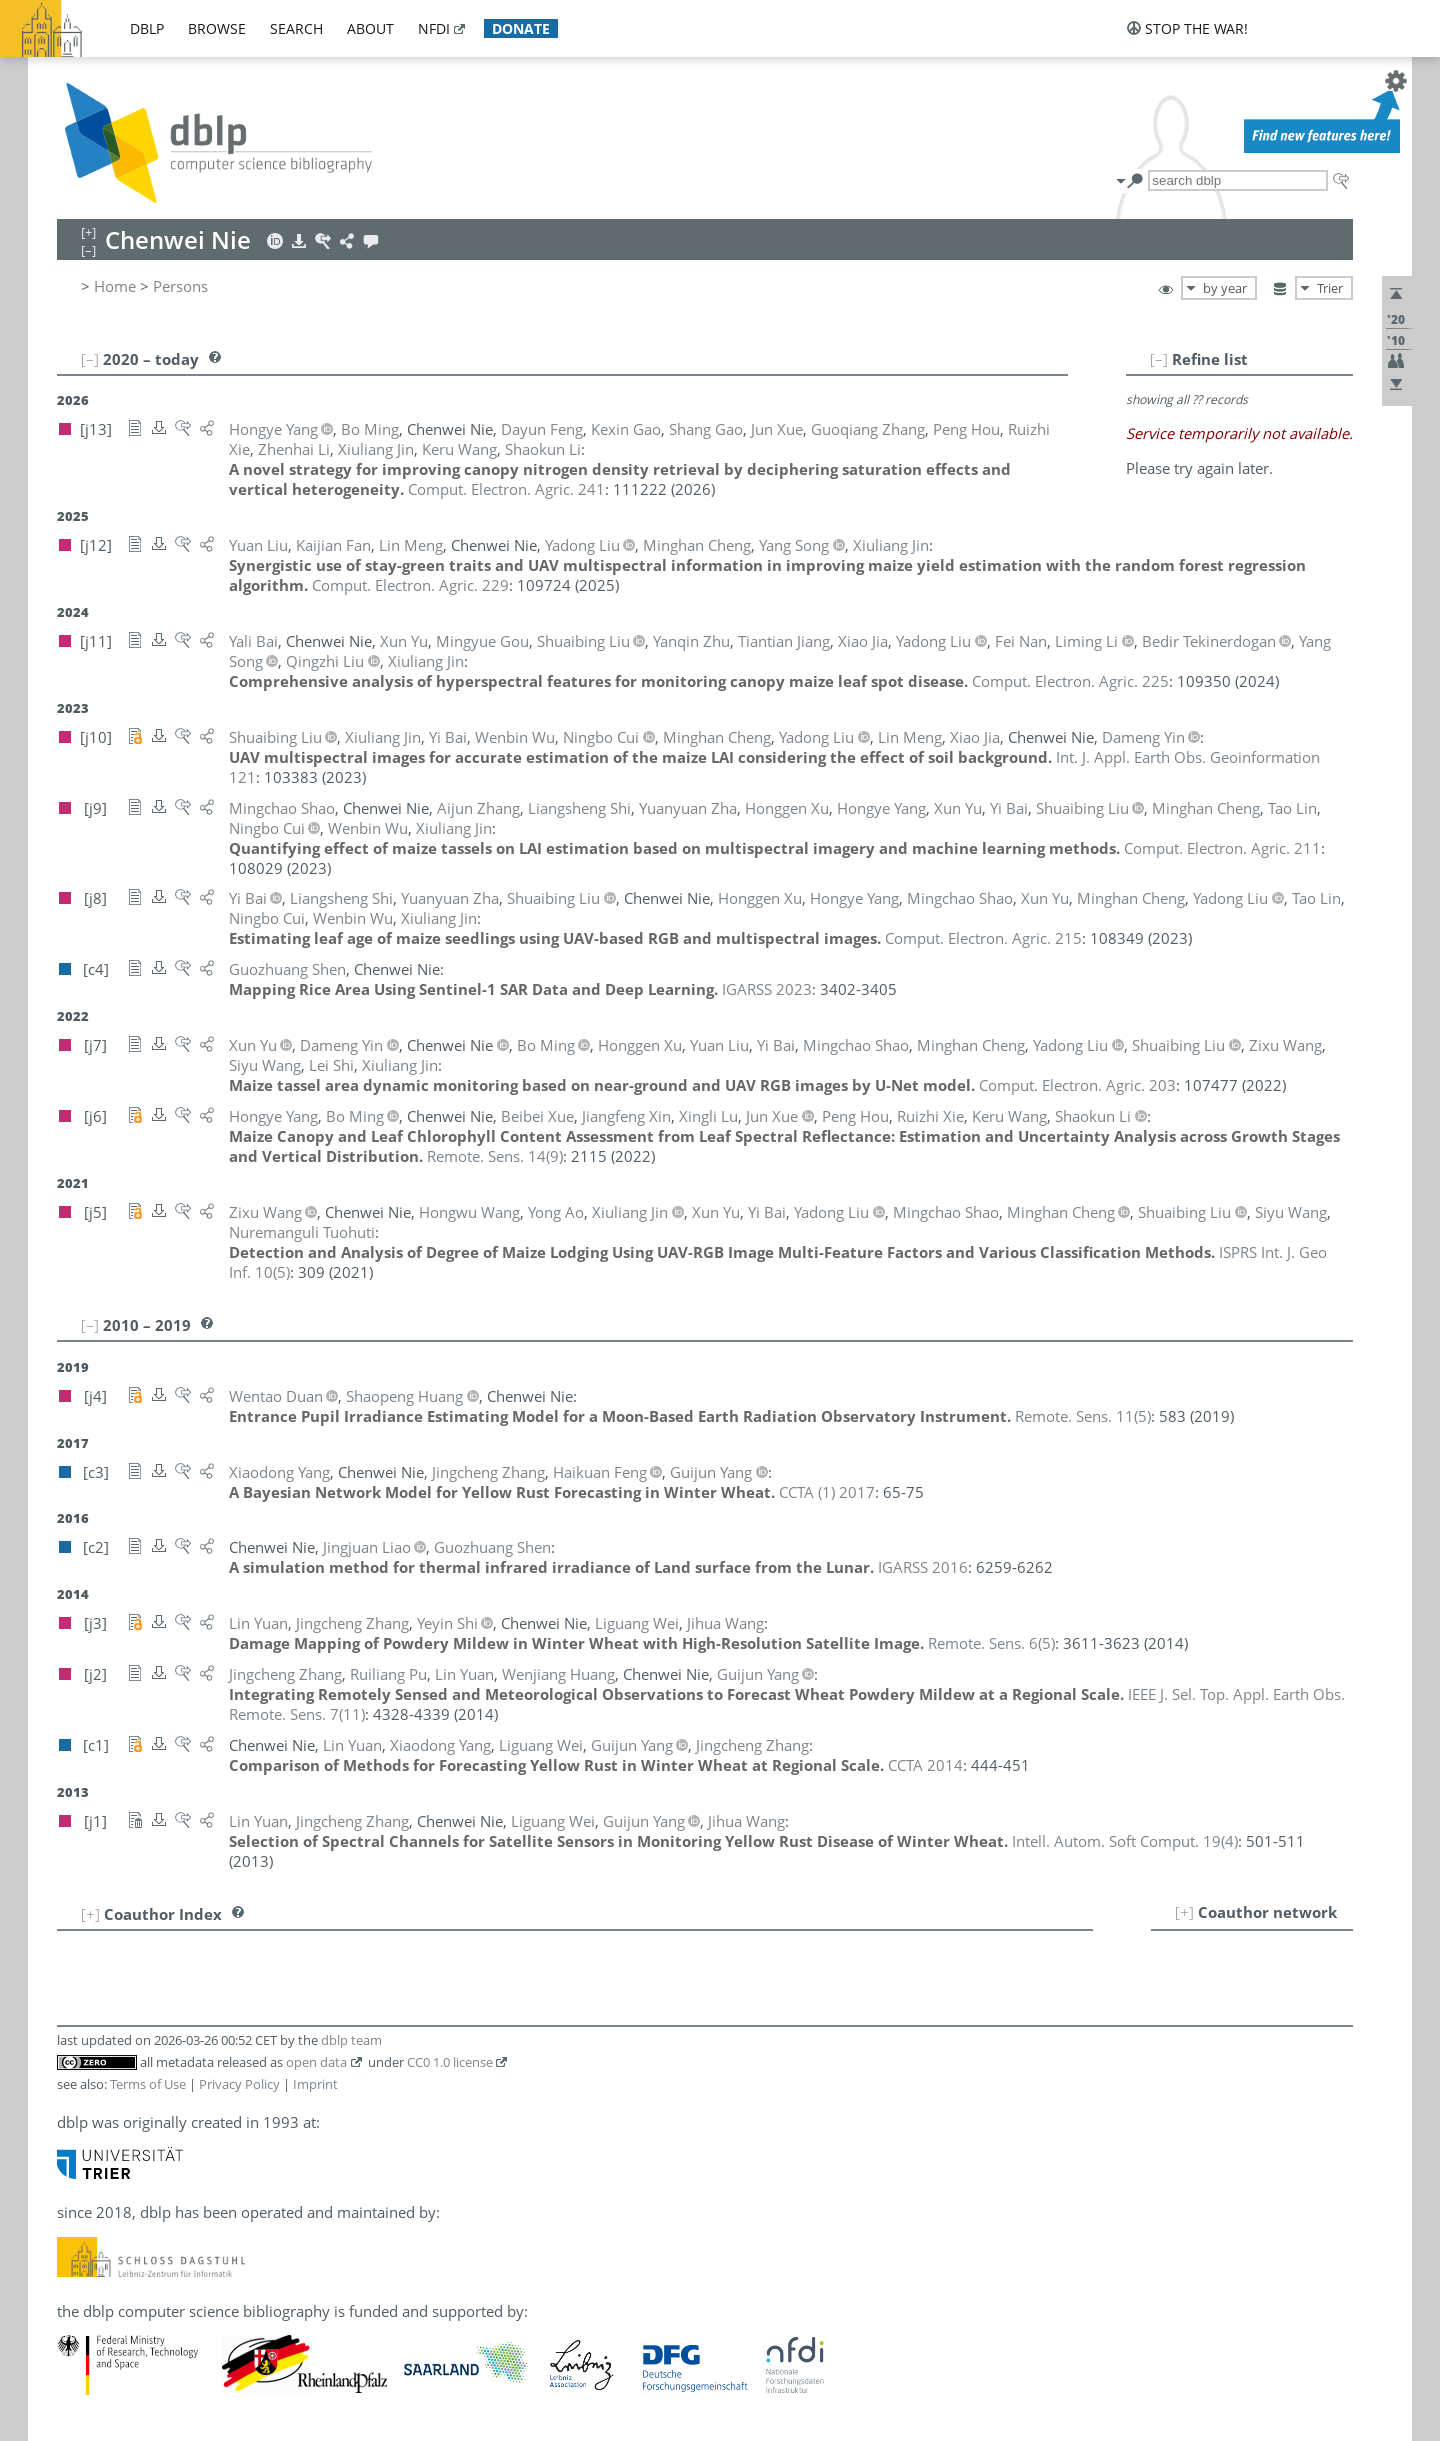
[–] (1159, 359)
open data (316, 2062)
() (495, 1156)
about (370, 28)
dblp (147, 28)
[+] (1184, 1912)
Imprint (315, 2084)
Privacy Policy (239, 2084)
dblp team (351, 2040)
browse (217, 28)
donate (521, 28)
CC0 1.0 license (450, 2062)
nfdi (434, 28)
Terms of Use (148, 2084)
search (296, 28)
